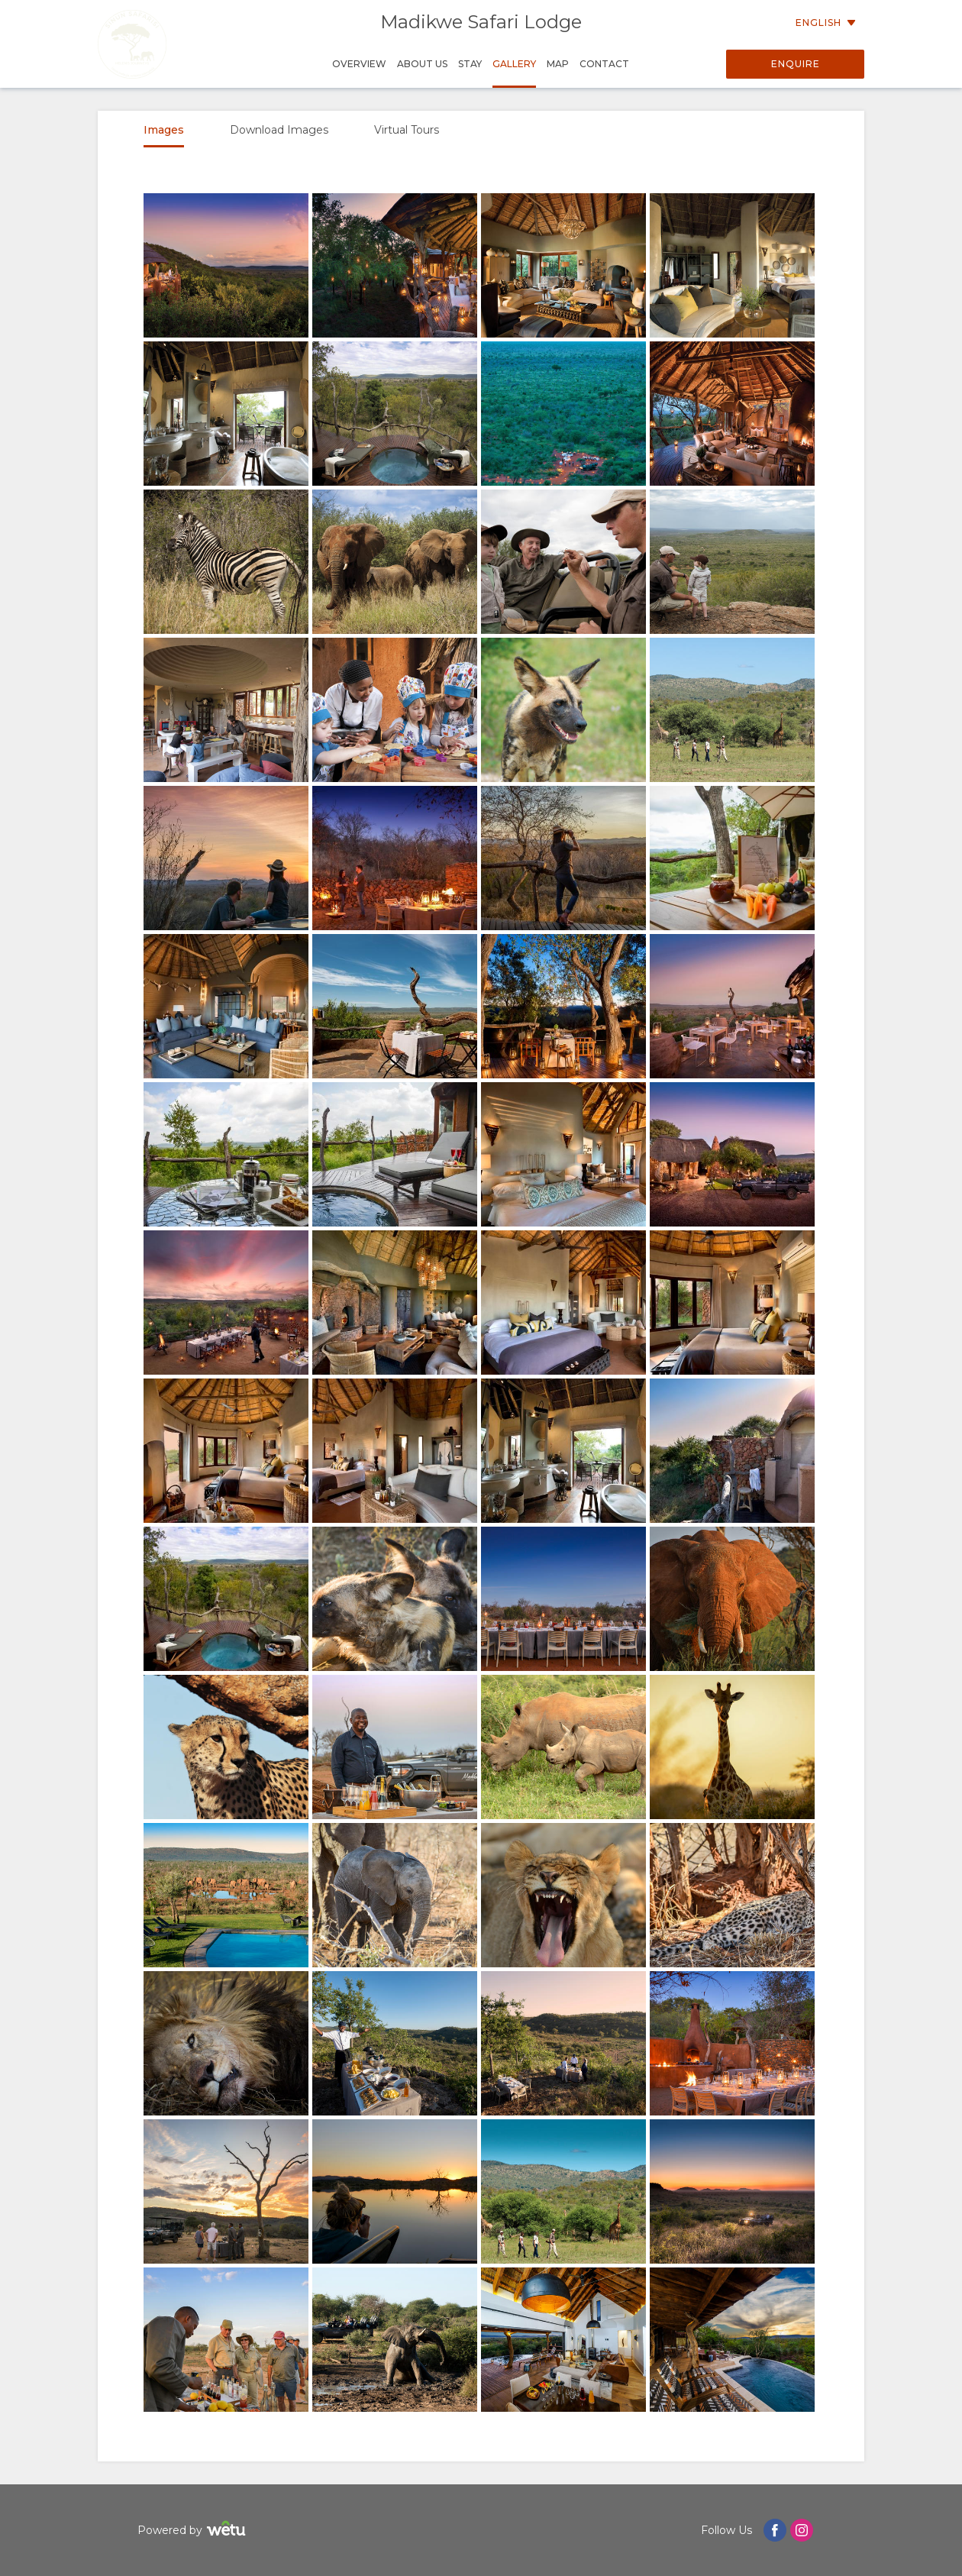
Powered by (193, 2530)
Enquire (795, 63)
